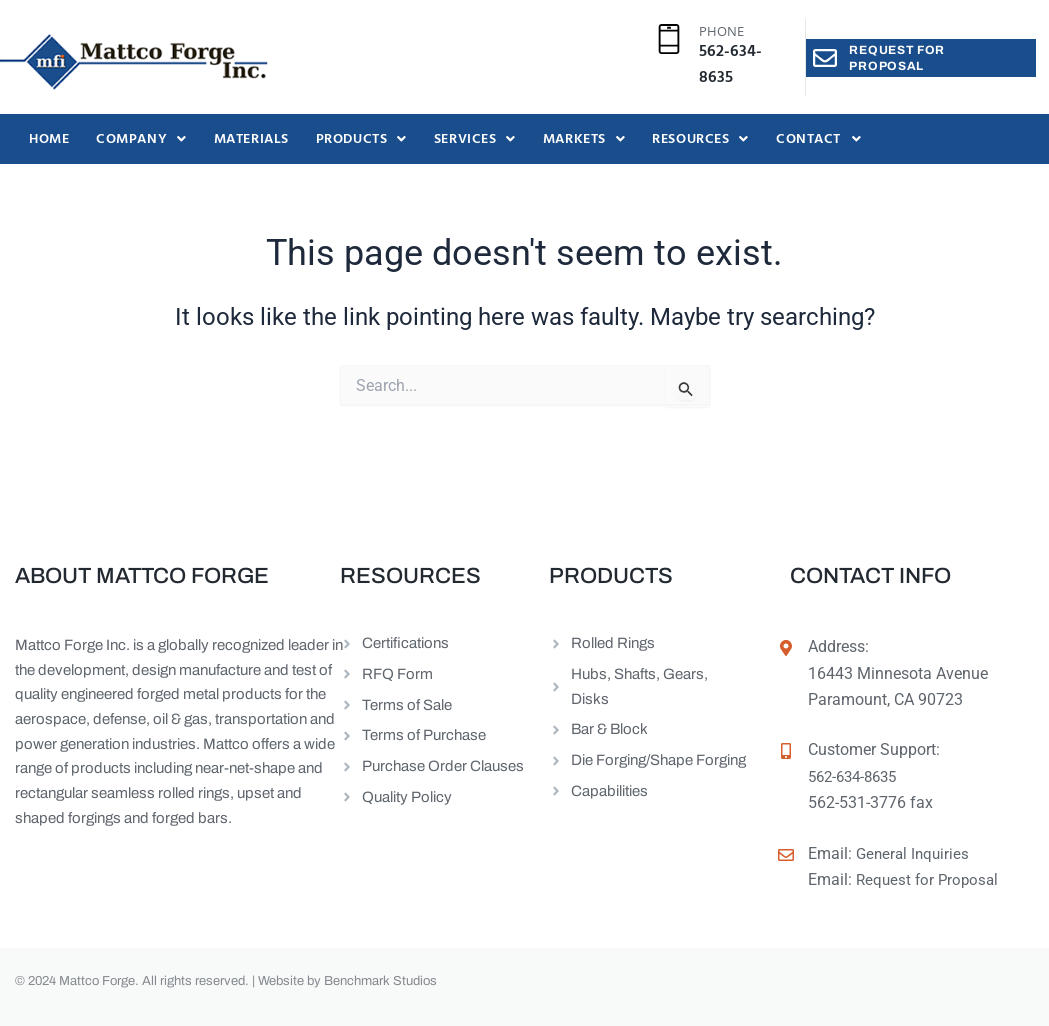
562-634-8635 (730, 65)
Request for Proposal (930, 879)
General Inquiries (915, 853)
